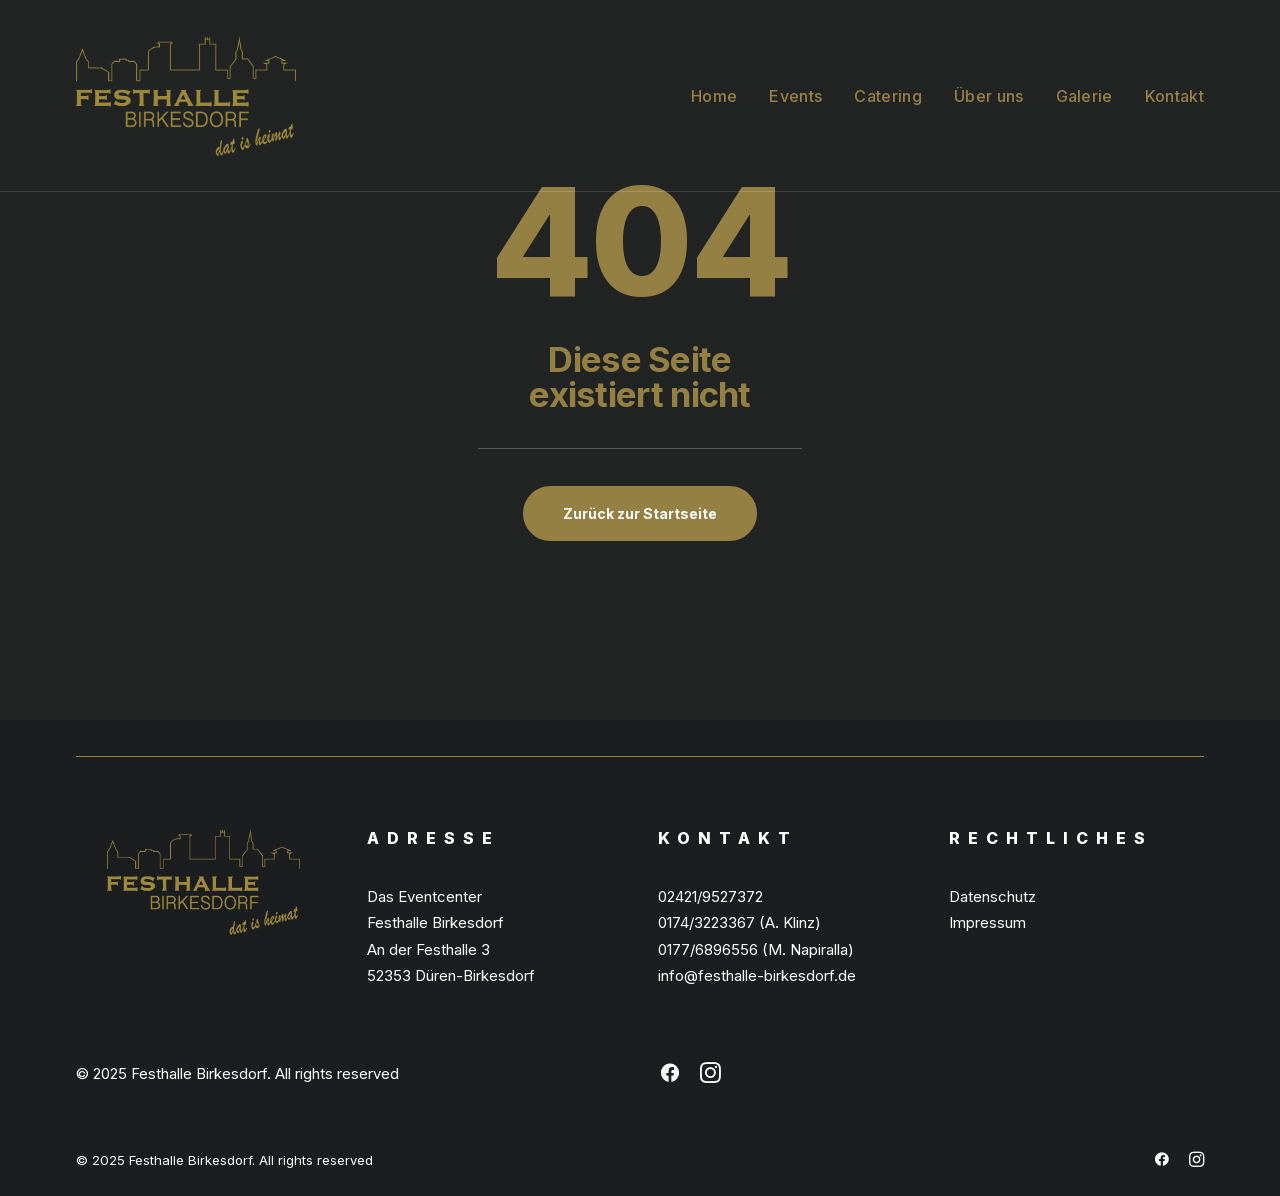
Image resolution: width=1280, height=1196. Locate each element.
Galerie (1084, 96)
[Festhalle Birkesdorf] (186, 96)
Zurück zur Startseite (640, 513)
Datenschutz (992, 896)
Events (795, 96)
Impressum (987, 922)
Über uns (989, 96)
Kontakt (1174, 96)
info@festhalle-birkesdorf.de (757, 975)
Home (714, 96)
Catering (888, 96)
